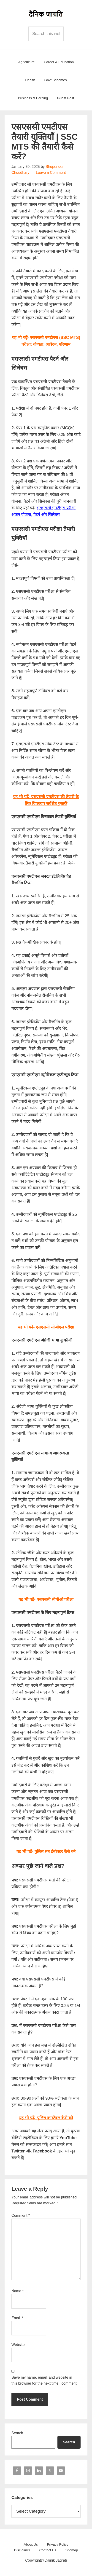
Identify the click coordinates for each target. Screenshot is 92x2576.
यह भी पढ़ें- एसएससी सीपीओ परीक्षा (46, 1599)
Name (17, 2291)
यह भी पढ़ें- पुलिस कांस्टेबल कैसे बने (46, 2118)
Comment (20, 2215)
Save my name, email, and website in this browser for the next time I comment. (44, 2380)
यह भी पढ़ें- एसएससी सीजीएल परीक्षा (46, 1327)
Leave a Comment (51, 172)
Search (17, 2433)
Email (17, 2318)
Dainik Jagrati (46, 14)
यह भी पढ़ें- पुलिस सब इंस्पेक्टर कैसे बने (46, 1851)
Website (18, 2345)
